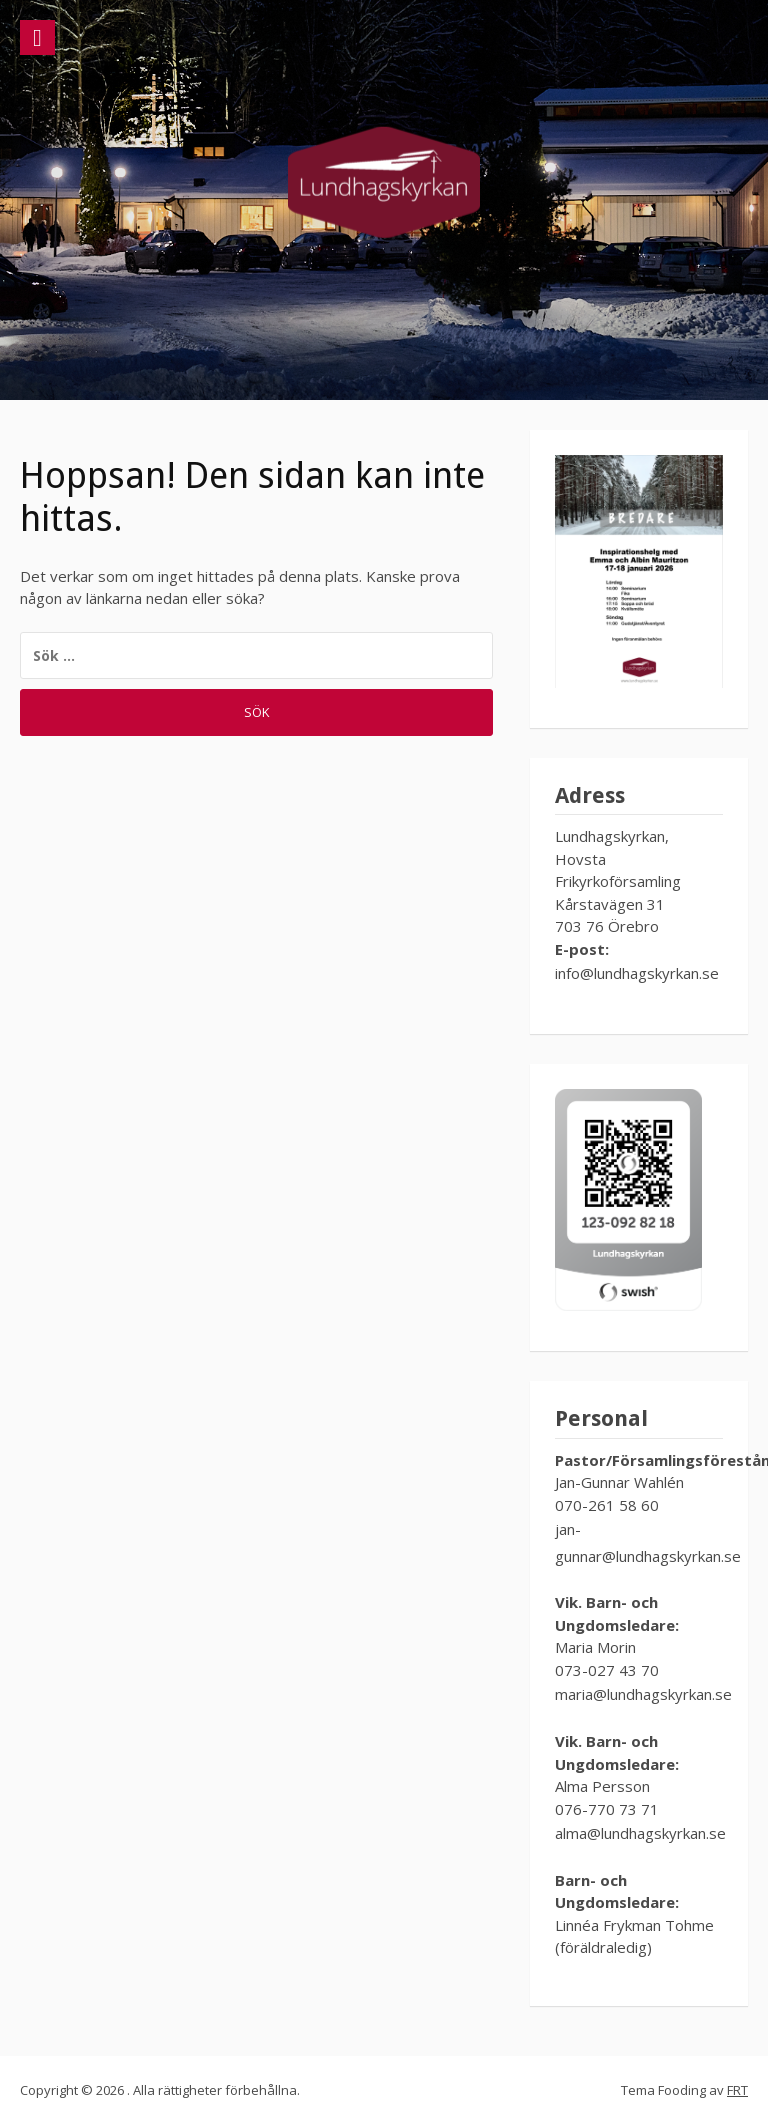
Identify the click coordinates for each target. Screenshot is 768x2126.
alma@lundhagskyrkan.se (642, 1833)
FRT (737, 2090)
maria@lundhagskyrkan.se (643, 1694)
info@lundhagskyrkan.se (637, 973)
